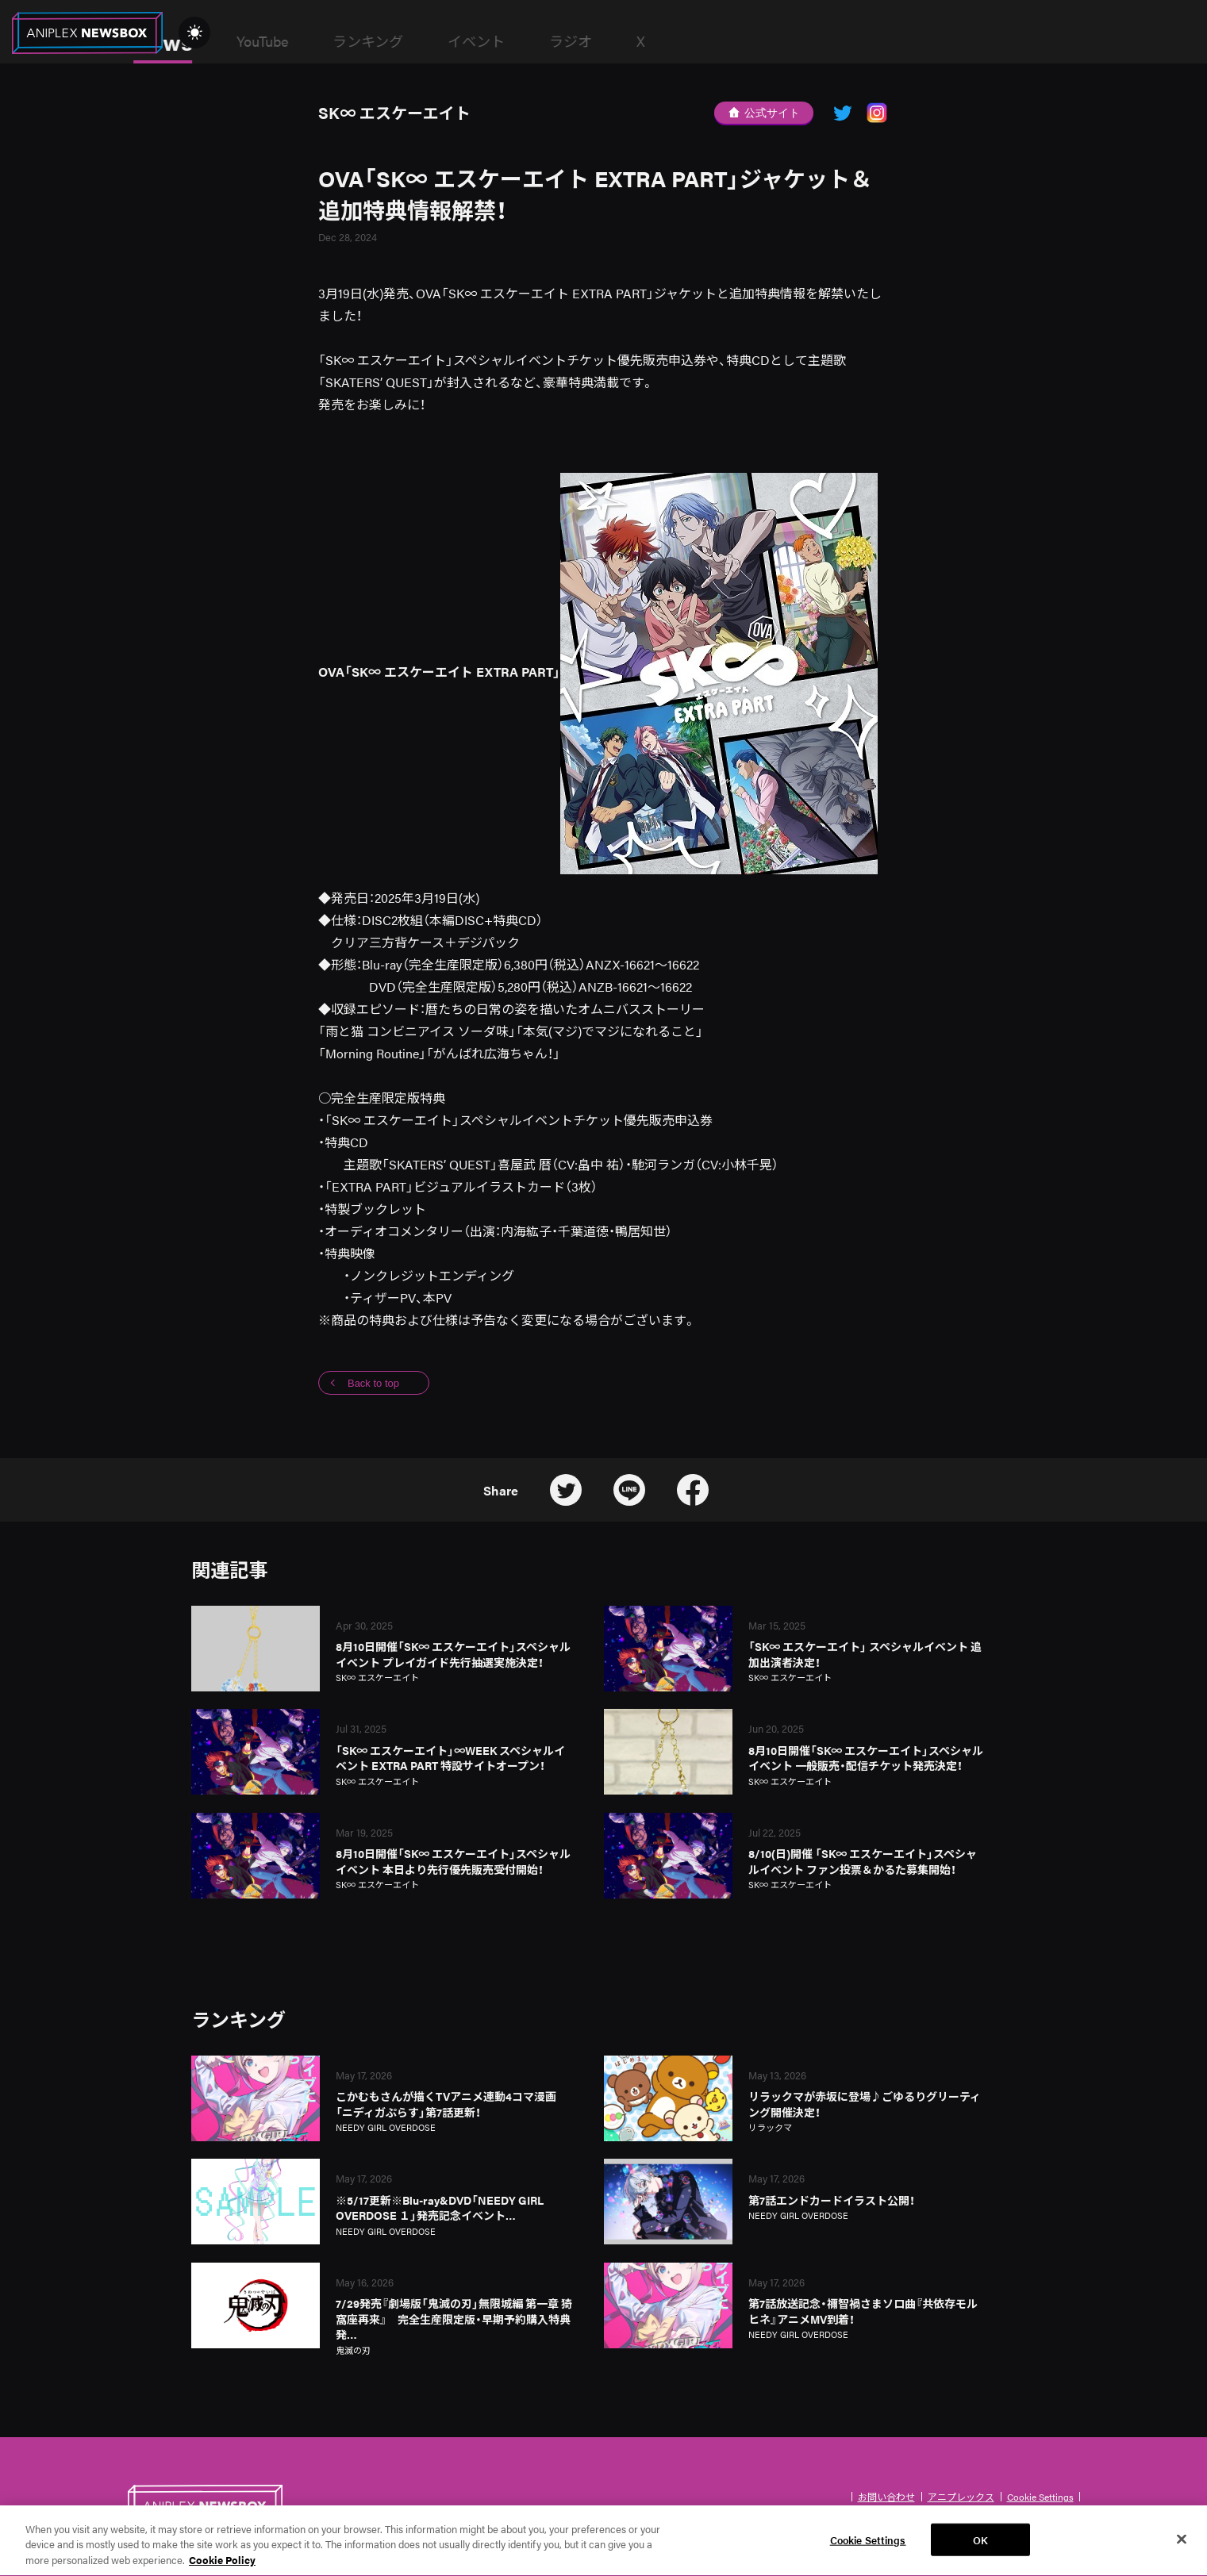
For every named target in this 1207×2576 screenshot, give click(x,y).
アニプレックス (961, 2496)
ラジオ (713, 41)
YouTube (405, 41)
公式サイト (764, 112)
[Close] (1181, 2548)
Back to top (373, 1383)
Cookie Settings (1040, 2496)
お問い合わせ (886, 2496)
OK (980, 2548)
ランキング (510, 41)
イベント (619, 41)
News (305, 41)
